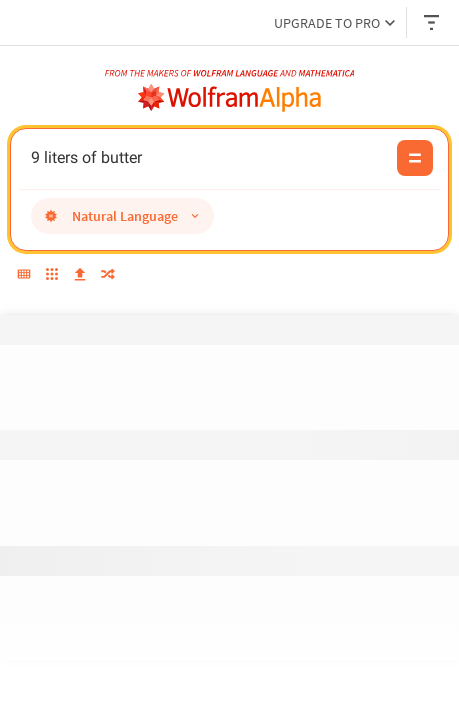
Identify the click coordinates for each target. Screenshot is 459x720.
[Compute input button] (415, 158)
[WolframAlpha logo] (230, 98)
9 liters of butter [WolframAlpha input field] (208, 158)
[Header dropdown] (433, 22)
